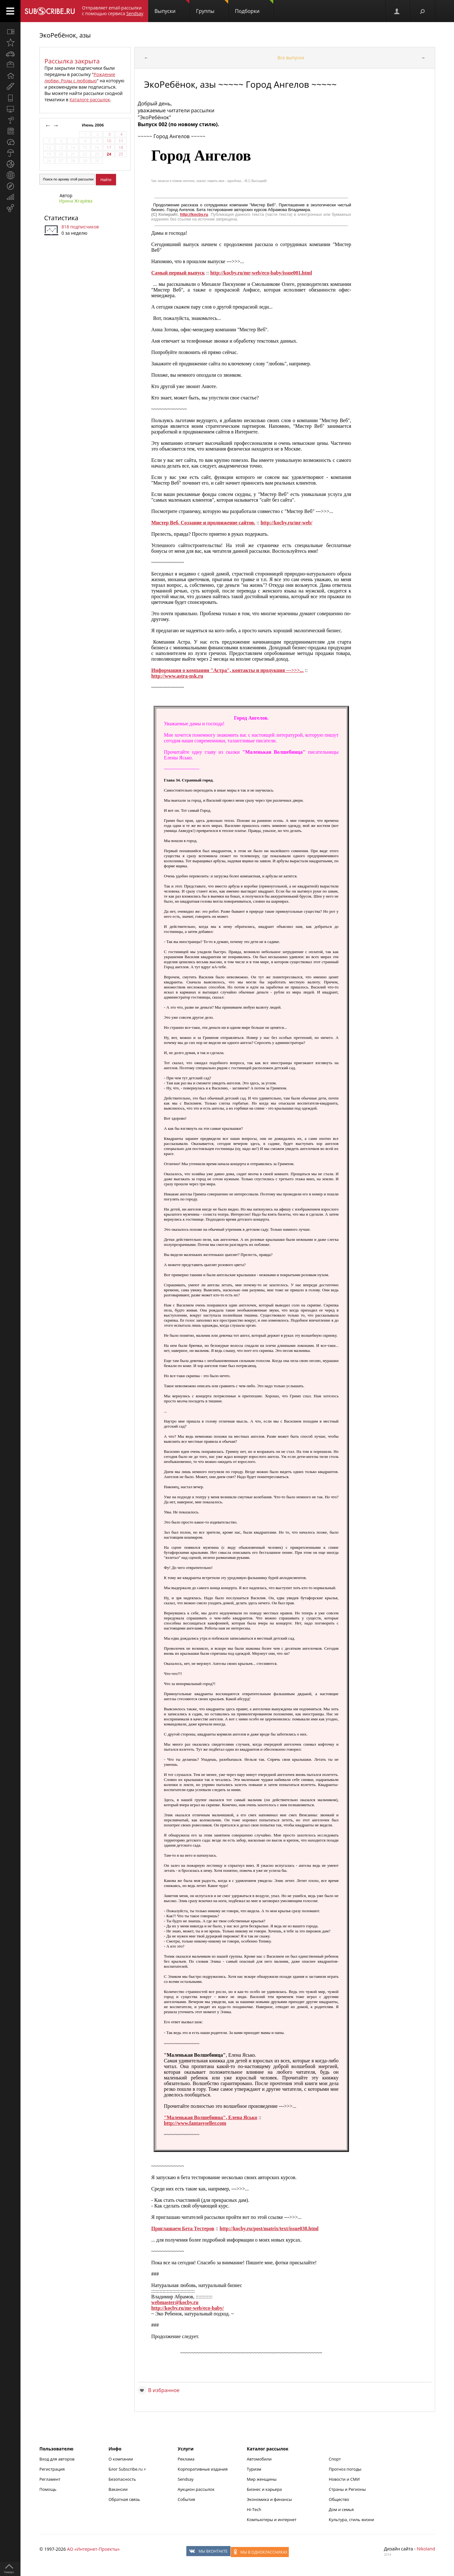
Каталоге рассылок (89, 100)
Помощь (47, 2489)
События (186, 2499)
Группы (212, 7)
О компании (120, 2459)
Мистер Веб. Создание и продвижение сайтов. (203, 522)
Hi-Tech (254, 2509)
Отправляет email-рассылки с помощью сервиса (112, 10)
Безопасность (122, 2479)
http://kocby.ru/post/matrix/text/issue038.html (269, 2228)
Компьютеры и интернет (272, 2519)
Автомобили (259, 2459)
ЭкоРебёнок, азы (65, 35)
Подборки (254, 7)
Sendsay (186, 2479)
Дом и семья (341, 2509)
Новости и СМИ (344, 2479)
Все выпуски (290, 58)
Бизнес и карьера (264, 2489)
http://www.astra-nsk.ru (177, 676)
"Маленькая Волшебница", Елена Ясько (210, 2117)
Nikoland (426, 2549)
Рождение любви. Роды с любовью (79, 77)
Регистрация (52, 2469)
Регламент (50, 2479)
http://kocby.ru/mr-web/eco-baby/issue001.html (261, 272)
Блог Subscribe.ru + (127, 2469)
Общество (339, 2499)
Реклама (186, 2459)
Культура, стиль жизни (351, 2519)
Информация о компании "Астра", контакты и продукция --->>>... (227, 670)
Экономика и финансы (269, 2499)
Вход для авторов (56, 2459)
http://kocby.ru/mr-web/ (286, 522)
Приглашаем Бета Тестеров (182, 2228)
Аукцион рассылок (196, 2489)
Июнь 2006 (93, 125)
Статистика (61, 218)
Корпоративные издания (203, 2469)
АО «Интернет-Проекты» (93, 2549)
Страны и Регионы (347, 2489)
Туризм (254, 2469)
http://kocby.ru (194, 214)
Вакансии (118, 2489)
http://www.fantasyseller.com (195, 2123)
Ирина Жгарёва (75, 201)
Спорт (335, 2459)
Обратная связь (124, 2499)
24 (109, 154)
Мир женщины (262, 2479)
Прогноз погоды (345, 2469)
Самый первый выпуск (178, 272)
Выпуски (171, 7)
